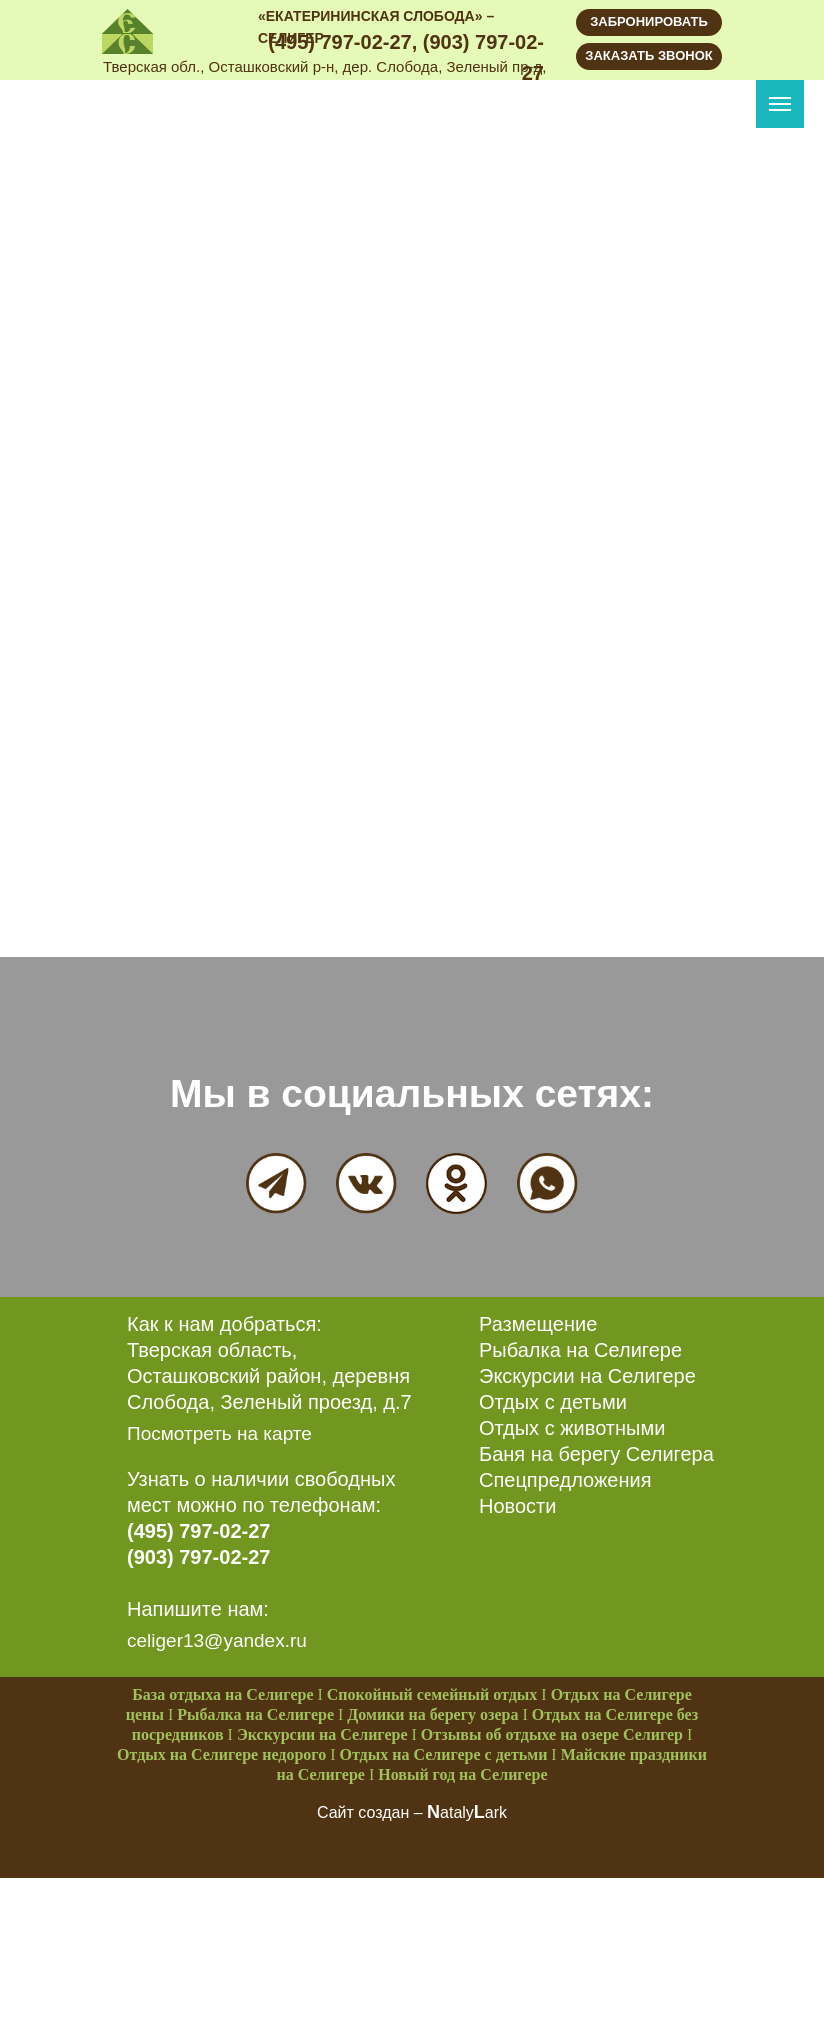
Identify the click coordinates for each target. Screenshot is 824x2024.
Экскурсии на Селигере (587, 1376)
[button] (649, 56)
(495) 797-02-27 (198, 1531)
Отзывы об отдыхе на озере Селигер (552, 1734)
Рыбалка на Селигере (580, 1350)
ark (496, 1812)
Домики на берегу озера (432, 1714)
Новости (517, 1506)
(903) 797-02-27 (198, 1557)
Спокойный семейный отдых (432, 1694)
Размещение (538, 1324)
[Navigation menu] (780, 104)
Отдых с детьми (553, 1402)
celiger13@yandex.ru (217, 1640)
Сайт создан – (372, 1812)
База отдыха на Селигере (222, 1694)
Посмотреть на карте (219, 1433)
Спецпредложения (565, 1480)
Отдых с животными (572, 1428)
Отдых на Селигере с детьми (444, 1754)
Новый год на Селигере (462, 1774)
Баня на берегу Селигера (596, 1454)
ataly (457, 1812)
